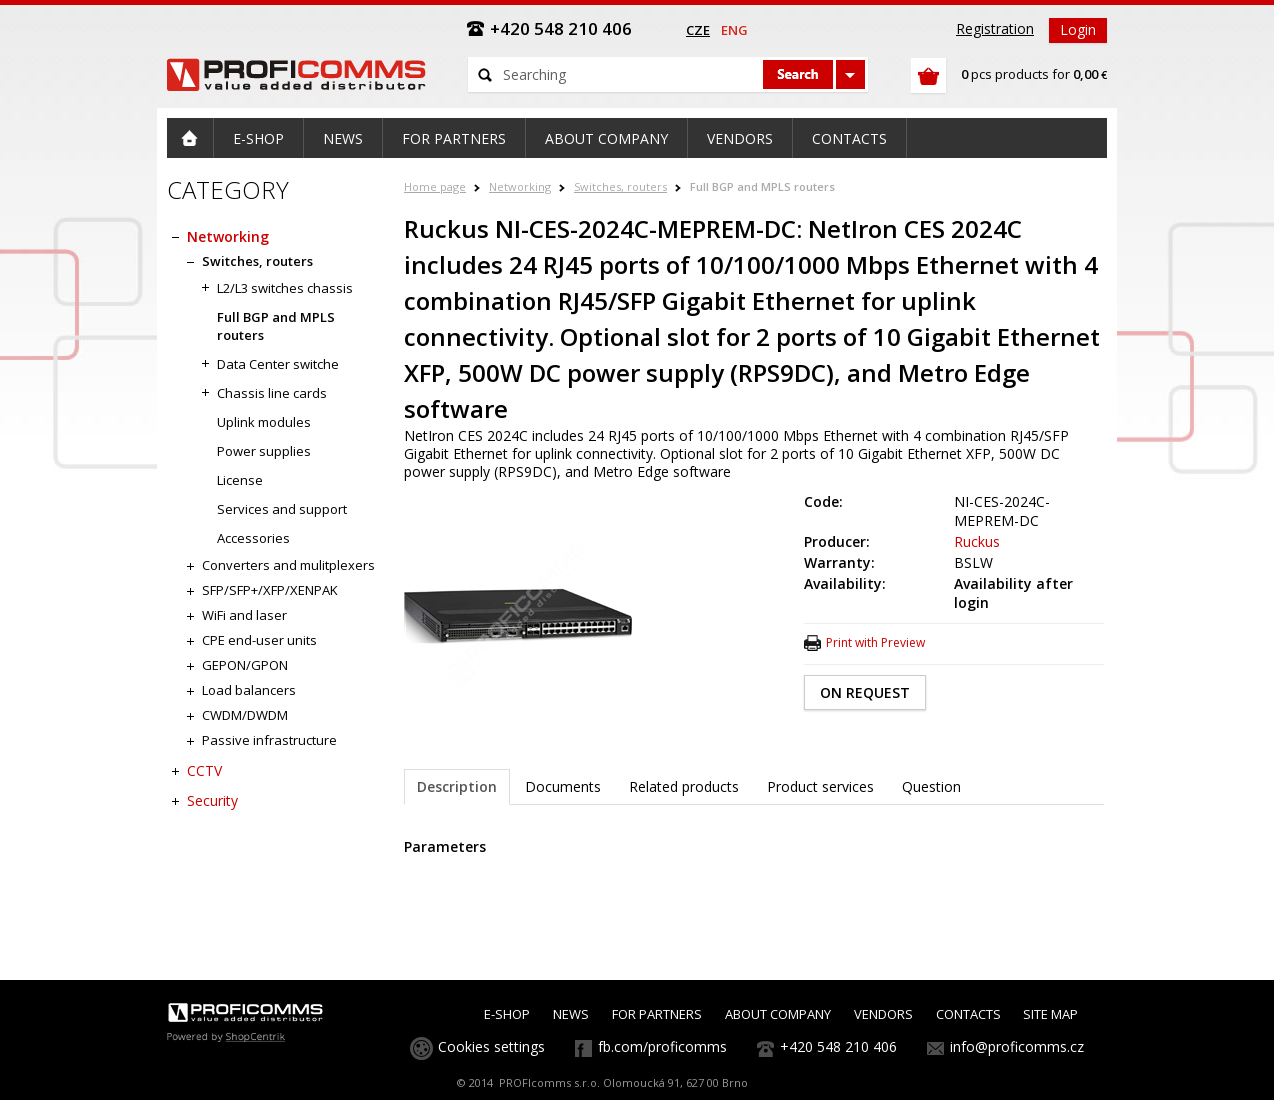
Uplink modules (264, 422)
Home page (435, 186)
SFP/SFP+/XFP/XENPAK (270, 590)
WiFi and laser (244, 615)
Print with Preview (875, 642)
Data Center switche (278, 364)
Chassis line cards (272, 393)
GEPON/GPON (245, 665)
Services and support (282, 509)
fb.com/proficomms (662, 1046)
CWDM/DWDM (245, 715)
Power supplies (264, 451)
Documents (563, 786)
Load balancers (249, 690)
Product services (820, 786)
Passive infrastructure (269, 740)
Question (931, 786)
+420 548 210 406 (838, 1046)
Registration (995, 28)
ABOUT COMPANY (778, 1014)
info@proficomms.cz (1017, 1046)
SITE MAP (1050, 1014)
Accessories (253, 538)
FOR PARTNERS (657, 1014)
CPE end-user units (259, 640)
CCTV (204, 770)
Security (212, 800)
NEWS (571, 1014)
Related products (684, 786)
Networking (520, 186)
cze (698, 30)
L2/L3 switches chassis (285, 288)
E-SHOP (507, 1014)
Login (1078, 29)
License (240, 480)
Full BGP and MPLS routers (762, 186)
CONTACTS (968, 1014)
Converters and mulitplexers (288, 565)
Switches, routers (620, 186)
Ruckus (977, 541)
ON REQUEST (865, 692)
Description (457, 786)
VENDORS (883, 1014)
